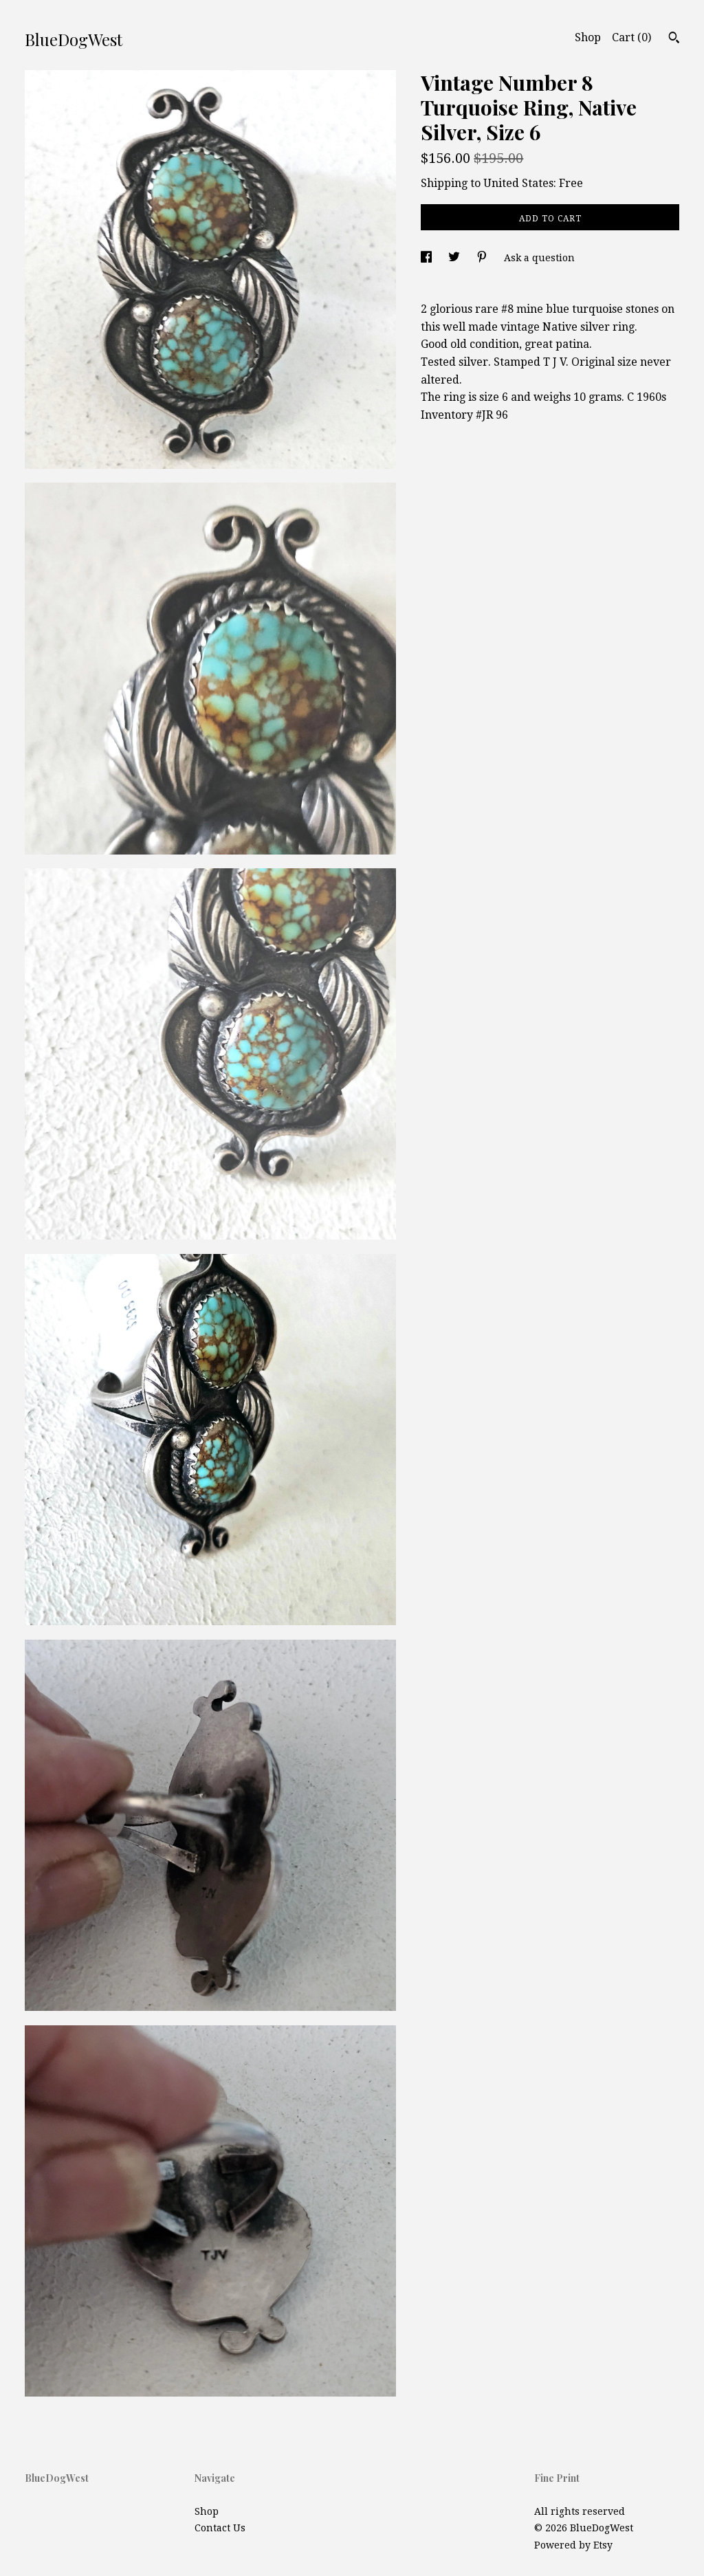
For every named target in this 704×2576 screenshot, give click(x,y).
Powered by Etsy (573, 2545)
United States (518, 183)
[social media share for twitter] (455, 257)
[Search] (674, 39)
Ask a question (539, 257)
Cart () (631, 37)
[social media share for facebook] (427, 257)
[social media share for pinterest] (483, 257)
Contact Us (220, 2527)
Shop (588, 37)
